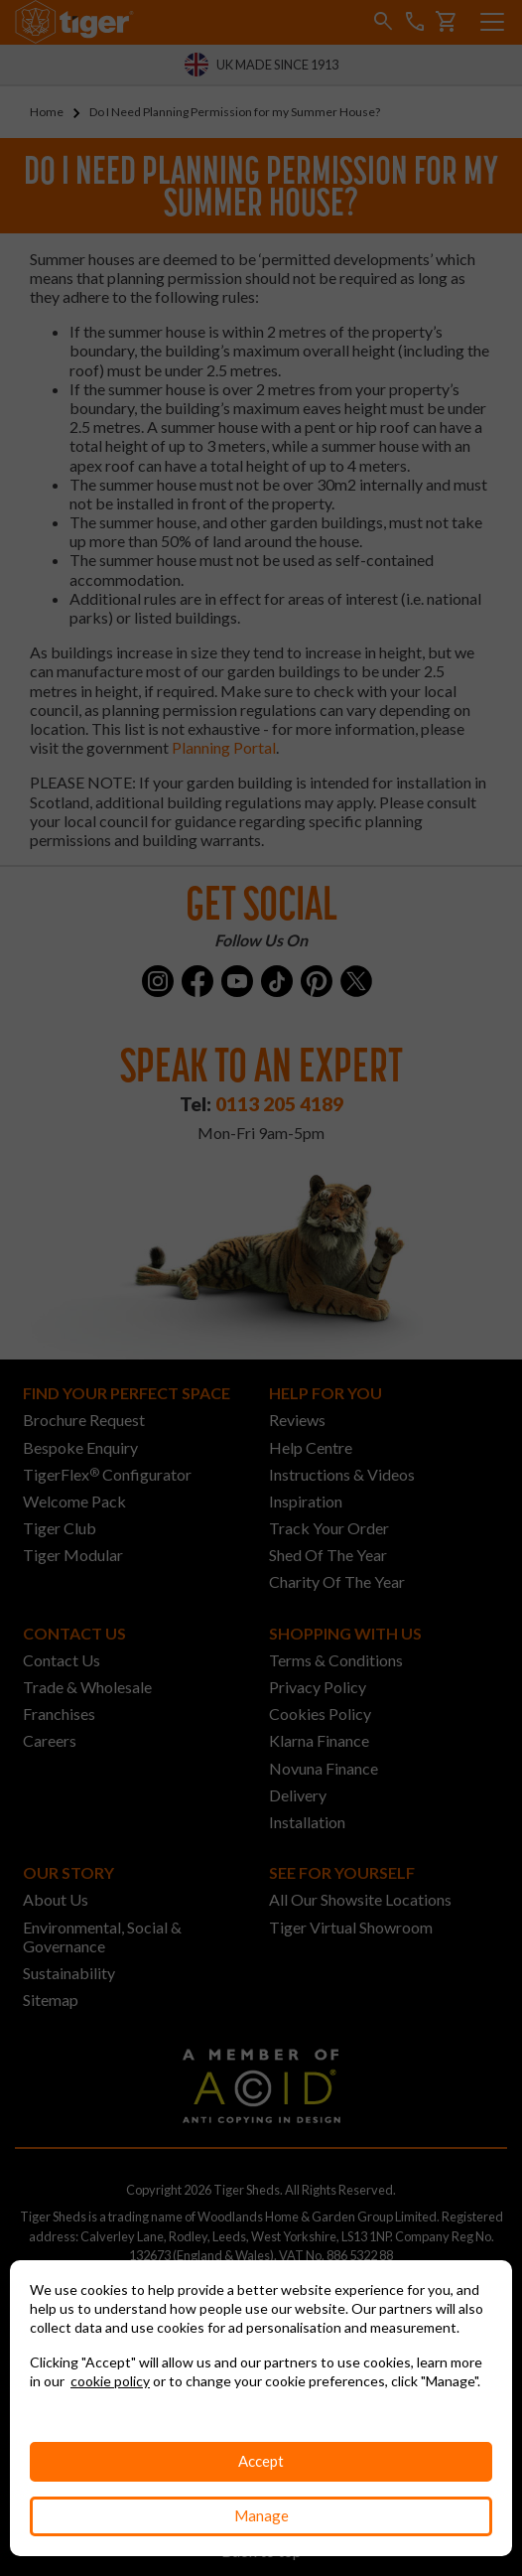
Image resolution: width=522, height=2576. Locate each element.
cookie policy (110, 2380)
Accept (261, 2461)
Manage (261, 2515)
